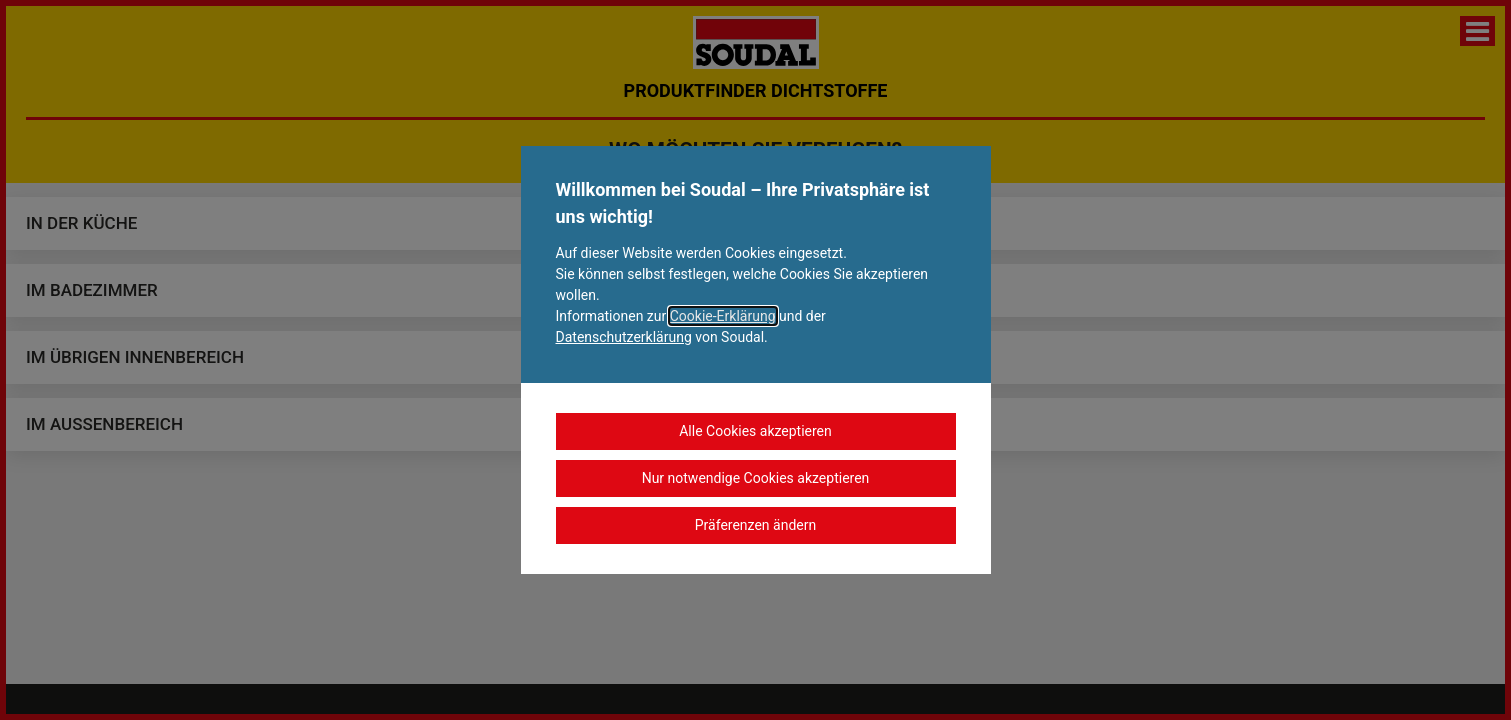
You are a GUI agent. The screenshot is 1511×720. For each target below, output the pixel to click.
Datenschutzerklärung (624, 337)
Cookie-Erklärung (723, 316)
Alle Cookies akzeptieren (755, 431)
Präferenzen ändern (755, 525)
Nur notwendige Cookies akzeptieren (756, 478)
